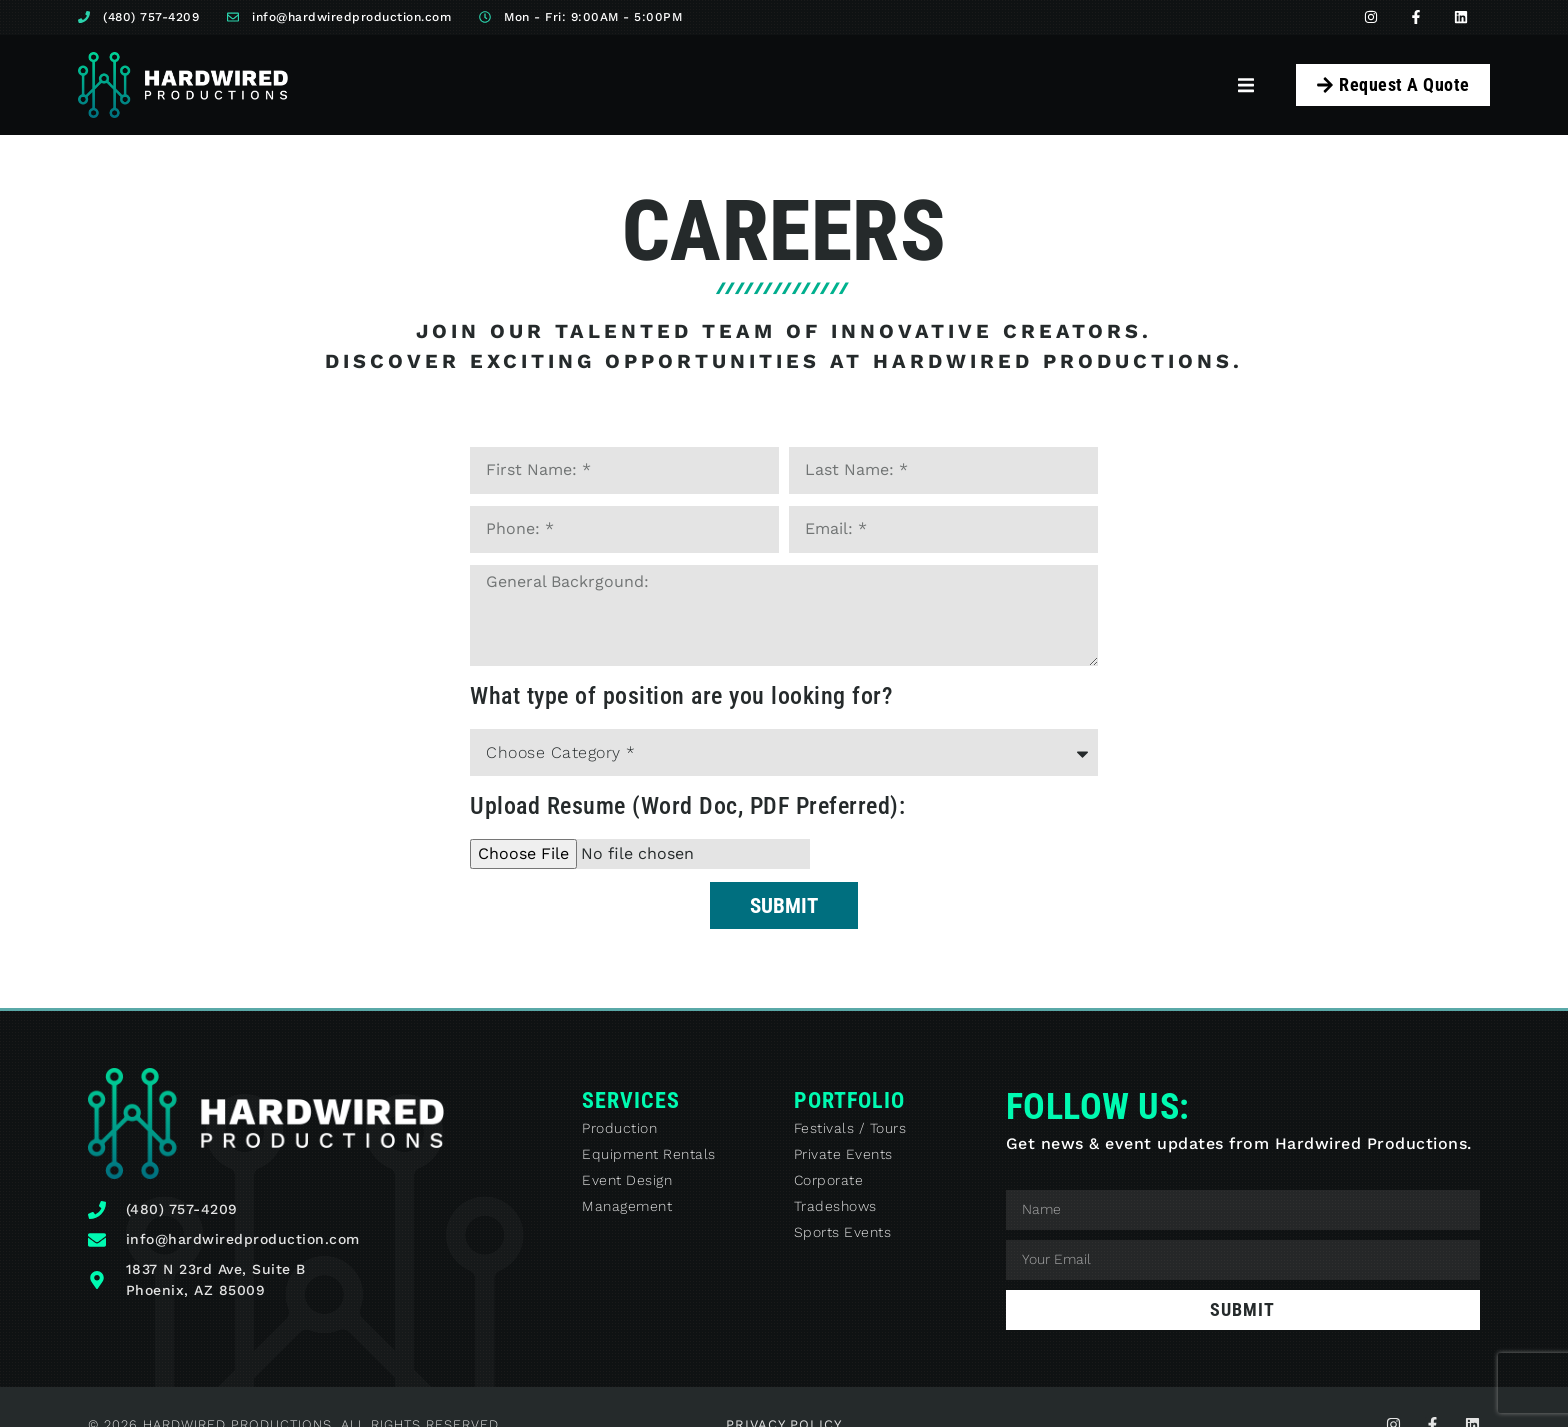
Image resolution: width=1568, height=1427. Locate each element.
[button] (1246, 84)
